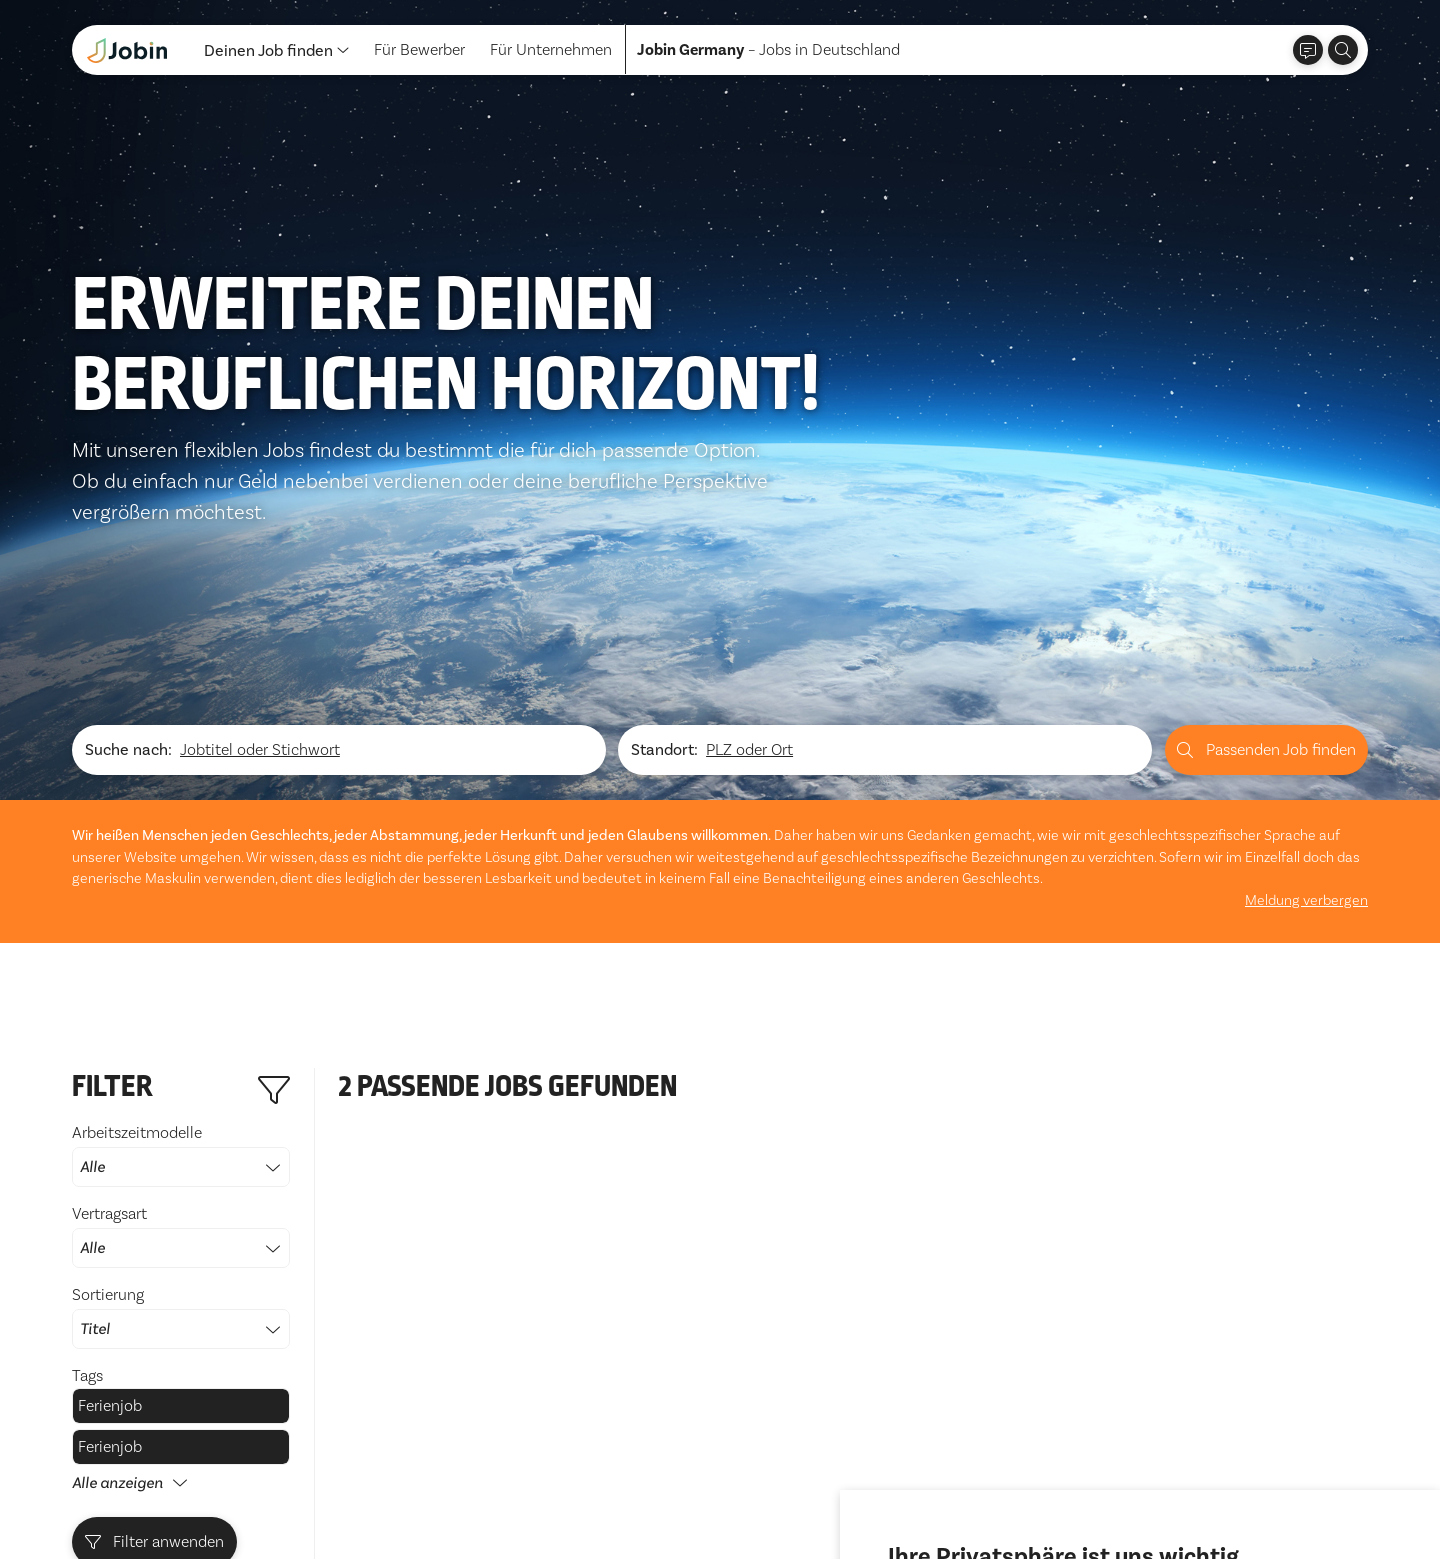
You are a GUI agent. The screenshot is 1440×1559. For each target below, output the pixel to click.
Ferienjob (110, 1145)
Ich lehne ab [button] (1070, 1488)
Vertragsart (181, 976)
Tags (87, 1115)
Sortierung (181, 1057)
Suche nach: (128, 489)
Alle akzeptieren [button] (951, 1488)
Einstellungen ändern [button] (1206, 1488)
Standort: (664, 489)
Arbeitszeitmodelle (181, 895)
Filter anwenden (155, 1281)
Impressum (216, 1496)
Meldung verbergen (1306, 640)
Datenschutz (116, 1496)
